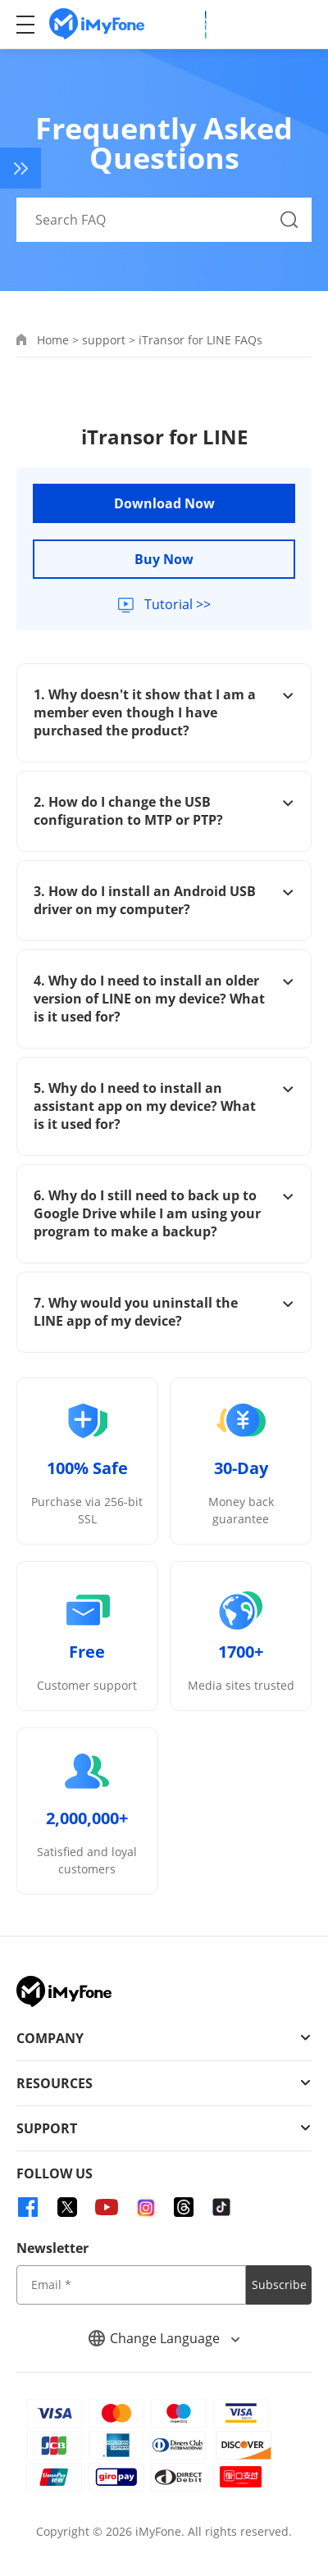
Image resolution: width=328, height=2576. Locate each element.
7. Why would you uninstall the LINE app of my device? (164, 1312)
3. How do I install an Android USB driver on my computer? (164, 900)
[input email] (131, 2285)
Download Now (164, 503)
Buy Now (164, 559)
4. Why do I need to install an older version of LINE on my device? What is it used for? (164, 999)
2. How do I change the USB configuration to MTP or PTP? (164, 811)
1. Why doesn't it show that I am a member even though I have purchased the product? (164, 712)
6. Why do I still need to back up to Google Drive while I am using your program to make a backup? (164, 1213)
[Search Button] (289, 220)
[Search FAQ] (164, 220)
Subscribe (279, 2284)
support (103, 340)
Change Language (164, 2338)
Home (53, 340)
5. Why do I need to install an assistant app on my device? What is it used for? (164, 1106)
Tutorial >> (176, 604)
